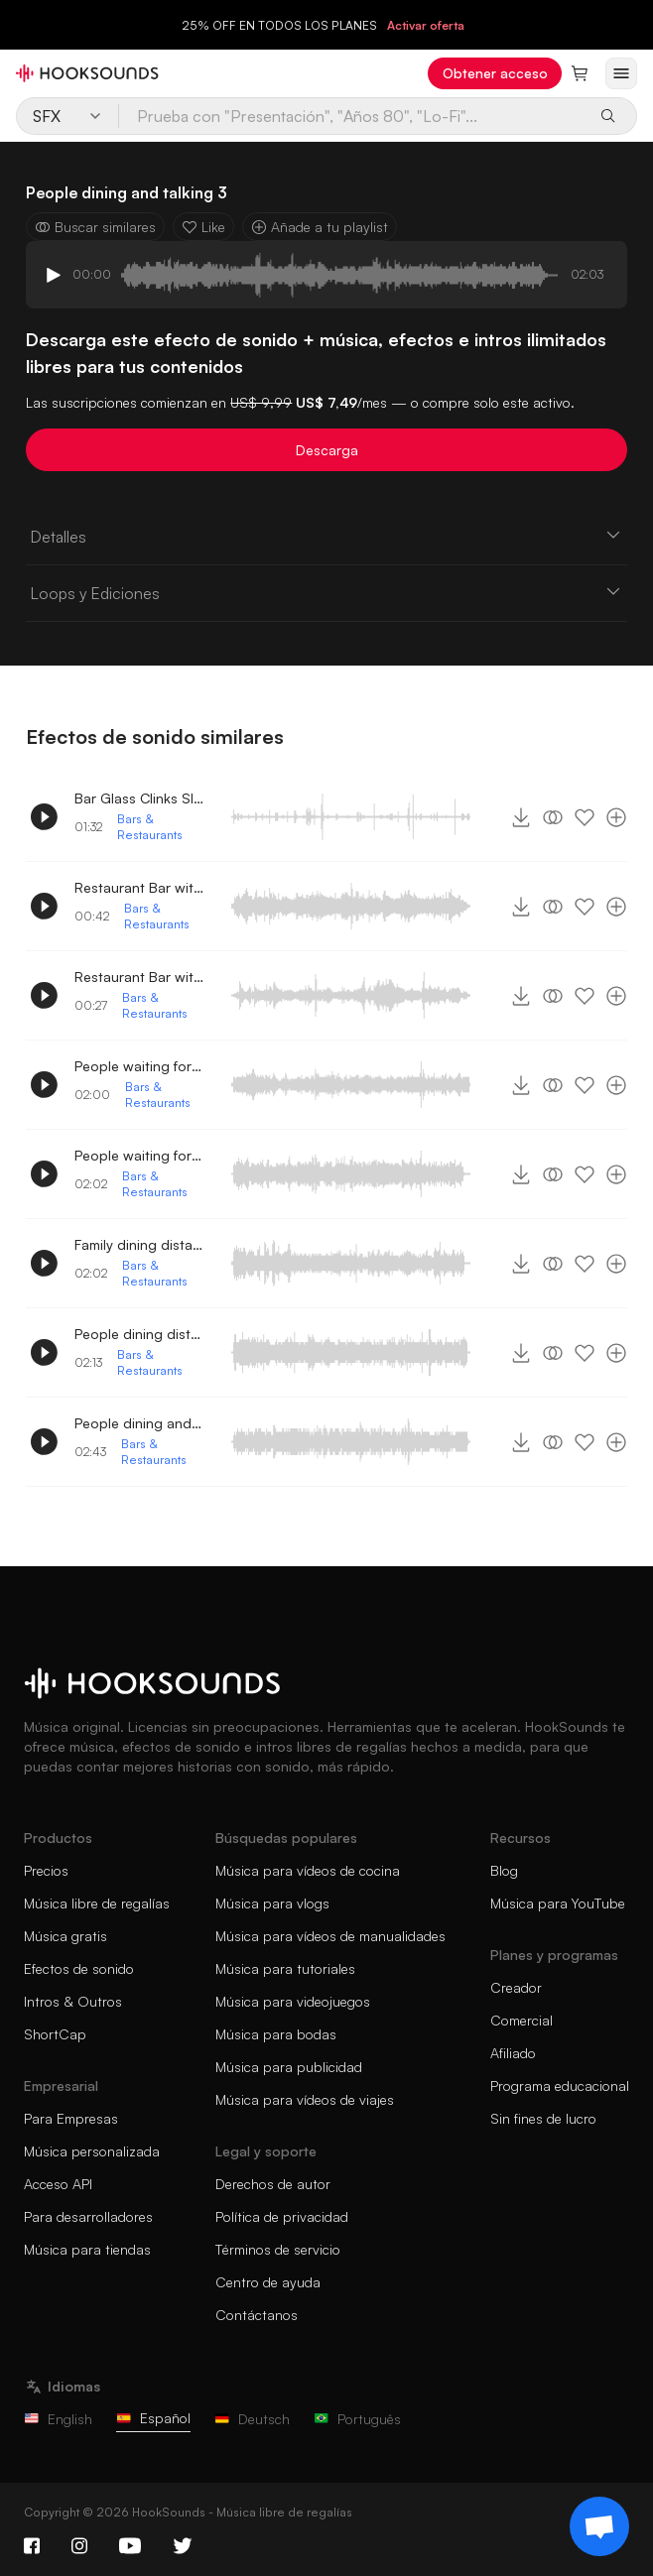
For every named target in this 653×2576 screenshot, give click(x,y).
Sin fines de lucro (543, 2118)
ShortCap (55, 2033)
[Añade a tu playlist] (616, 817)
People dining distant (138, 1333)
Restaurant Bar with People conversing (138, 887)
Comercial (521, 2020)
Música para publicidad (288, 2066)
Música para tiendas (87, 2249)
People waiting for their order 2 (138, 1065)
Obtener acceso (495, 72)
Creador (516, 1987)
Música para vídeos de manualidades (330, 1935)
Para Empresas (71, 2118)
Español (153, 2417)
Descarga (327, 449)
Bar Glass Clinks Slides (138, 798)
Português (357, 2418)
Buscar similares (95, 226)
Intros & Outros (73, 2001)
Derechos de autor (272, 2183)
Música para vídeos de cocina (307, 1870)
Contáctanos (256, 2314)
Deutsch (252, 2418)
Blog (504, 1870)
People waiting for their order (138, 1155)
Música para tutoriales (285, 1968)
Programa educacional (559, 2085)
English (58, 2418)
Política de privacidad (281, 2216)
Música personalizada (92, 2151)
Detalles (326, 536)
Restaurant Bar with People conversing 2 (138, 976)
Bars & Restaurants (150, 826)
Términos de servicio (277, 2249)
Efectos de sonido (79, 1968)
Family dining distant (138, 1244)
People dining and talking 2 (138, 1422)
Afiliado (513, 2052)
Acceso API (58, 2183)
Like (203, 226)
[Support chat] (599, 2526)
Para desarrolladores (88, 2216)
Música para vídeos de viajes (304, 2099)
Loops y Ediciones (326, 592)
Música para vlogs (272, 1903)
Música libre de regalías (97, 1903)
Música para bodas (275, 2033)
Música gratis (65, 1935)
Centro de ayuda (268, 2281)
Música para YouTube (557, 1903)
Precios (46, 1870)
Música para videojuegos (292, 2001)
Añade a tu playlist (319, 226)
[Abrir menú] (621, 73)
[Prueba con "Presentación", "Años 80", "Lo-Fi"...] (353, 116)
